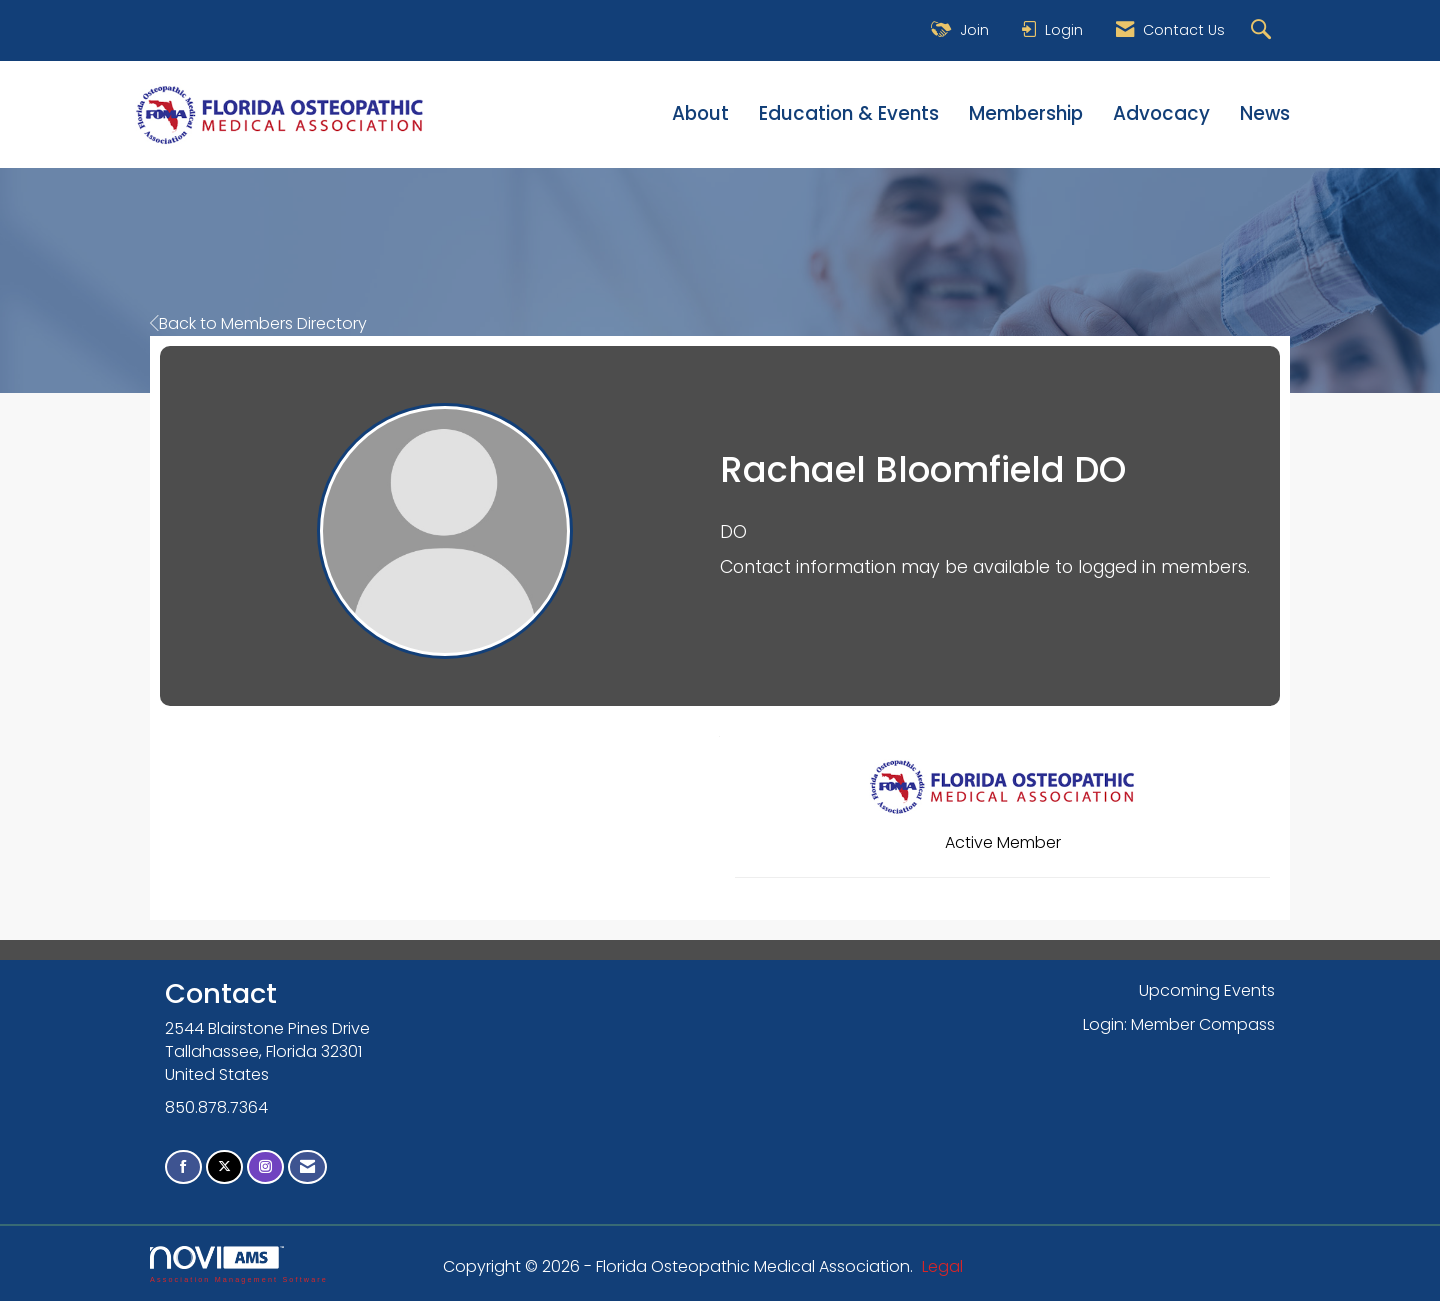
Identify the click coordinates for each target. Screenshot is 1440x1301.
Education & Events (849, 114)
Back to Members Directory (258, 323)
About (700, 114)
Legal (942, 1266)
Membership (1026, 114)
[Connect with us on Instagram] (265, 1167)
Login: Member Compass (1179, 1024)
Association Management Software (239, 1264)
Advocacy (1161, 114)
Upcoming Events (1207, 990)
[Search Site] (1263, 30)
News (1265, 114)
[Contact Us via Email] (307, 1167)
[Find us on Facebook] (183, 1167)
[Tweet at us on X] (224, 1167)
